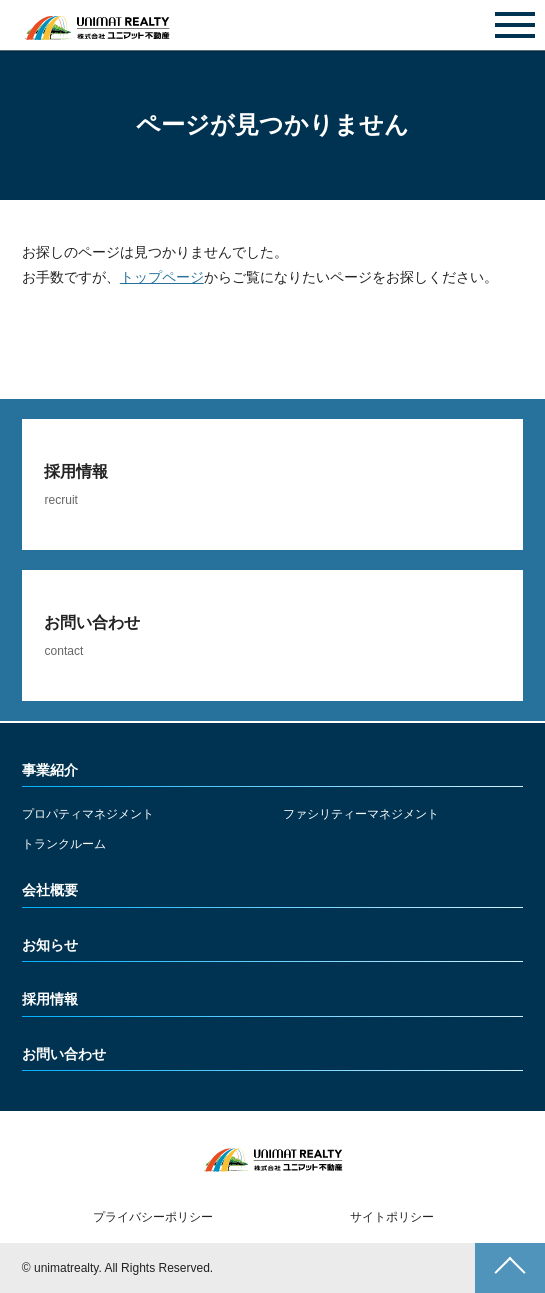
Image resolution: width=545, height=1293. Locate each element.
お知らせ (50, 945)
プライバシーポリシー (153, 1217)
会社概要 (50, 890)
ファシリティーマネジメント (361, 814)
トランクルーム (64, 844)
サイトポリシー (392, 1217)
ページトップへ (510, 1268)
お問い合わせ (273, 26)
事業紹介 (50, 770)
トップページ (162, 277)
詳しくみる (272, 484)
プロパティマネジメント (88, 814)
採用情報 (50, 999)
